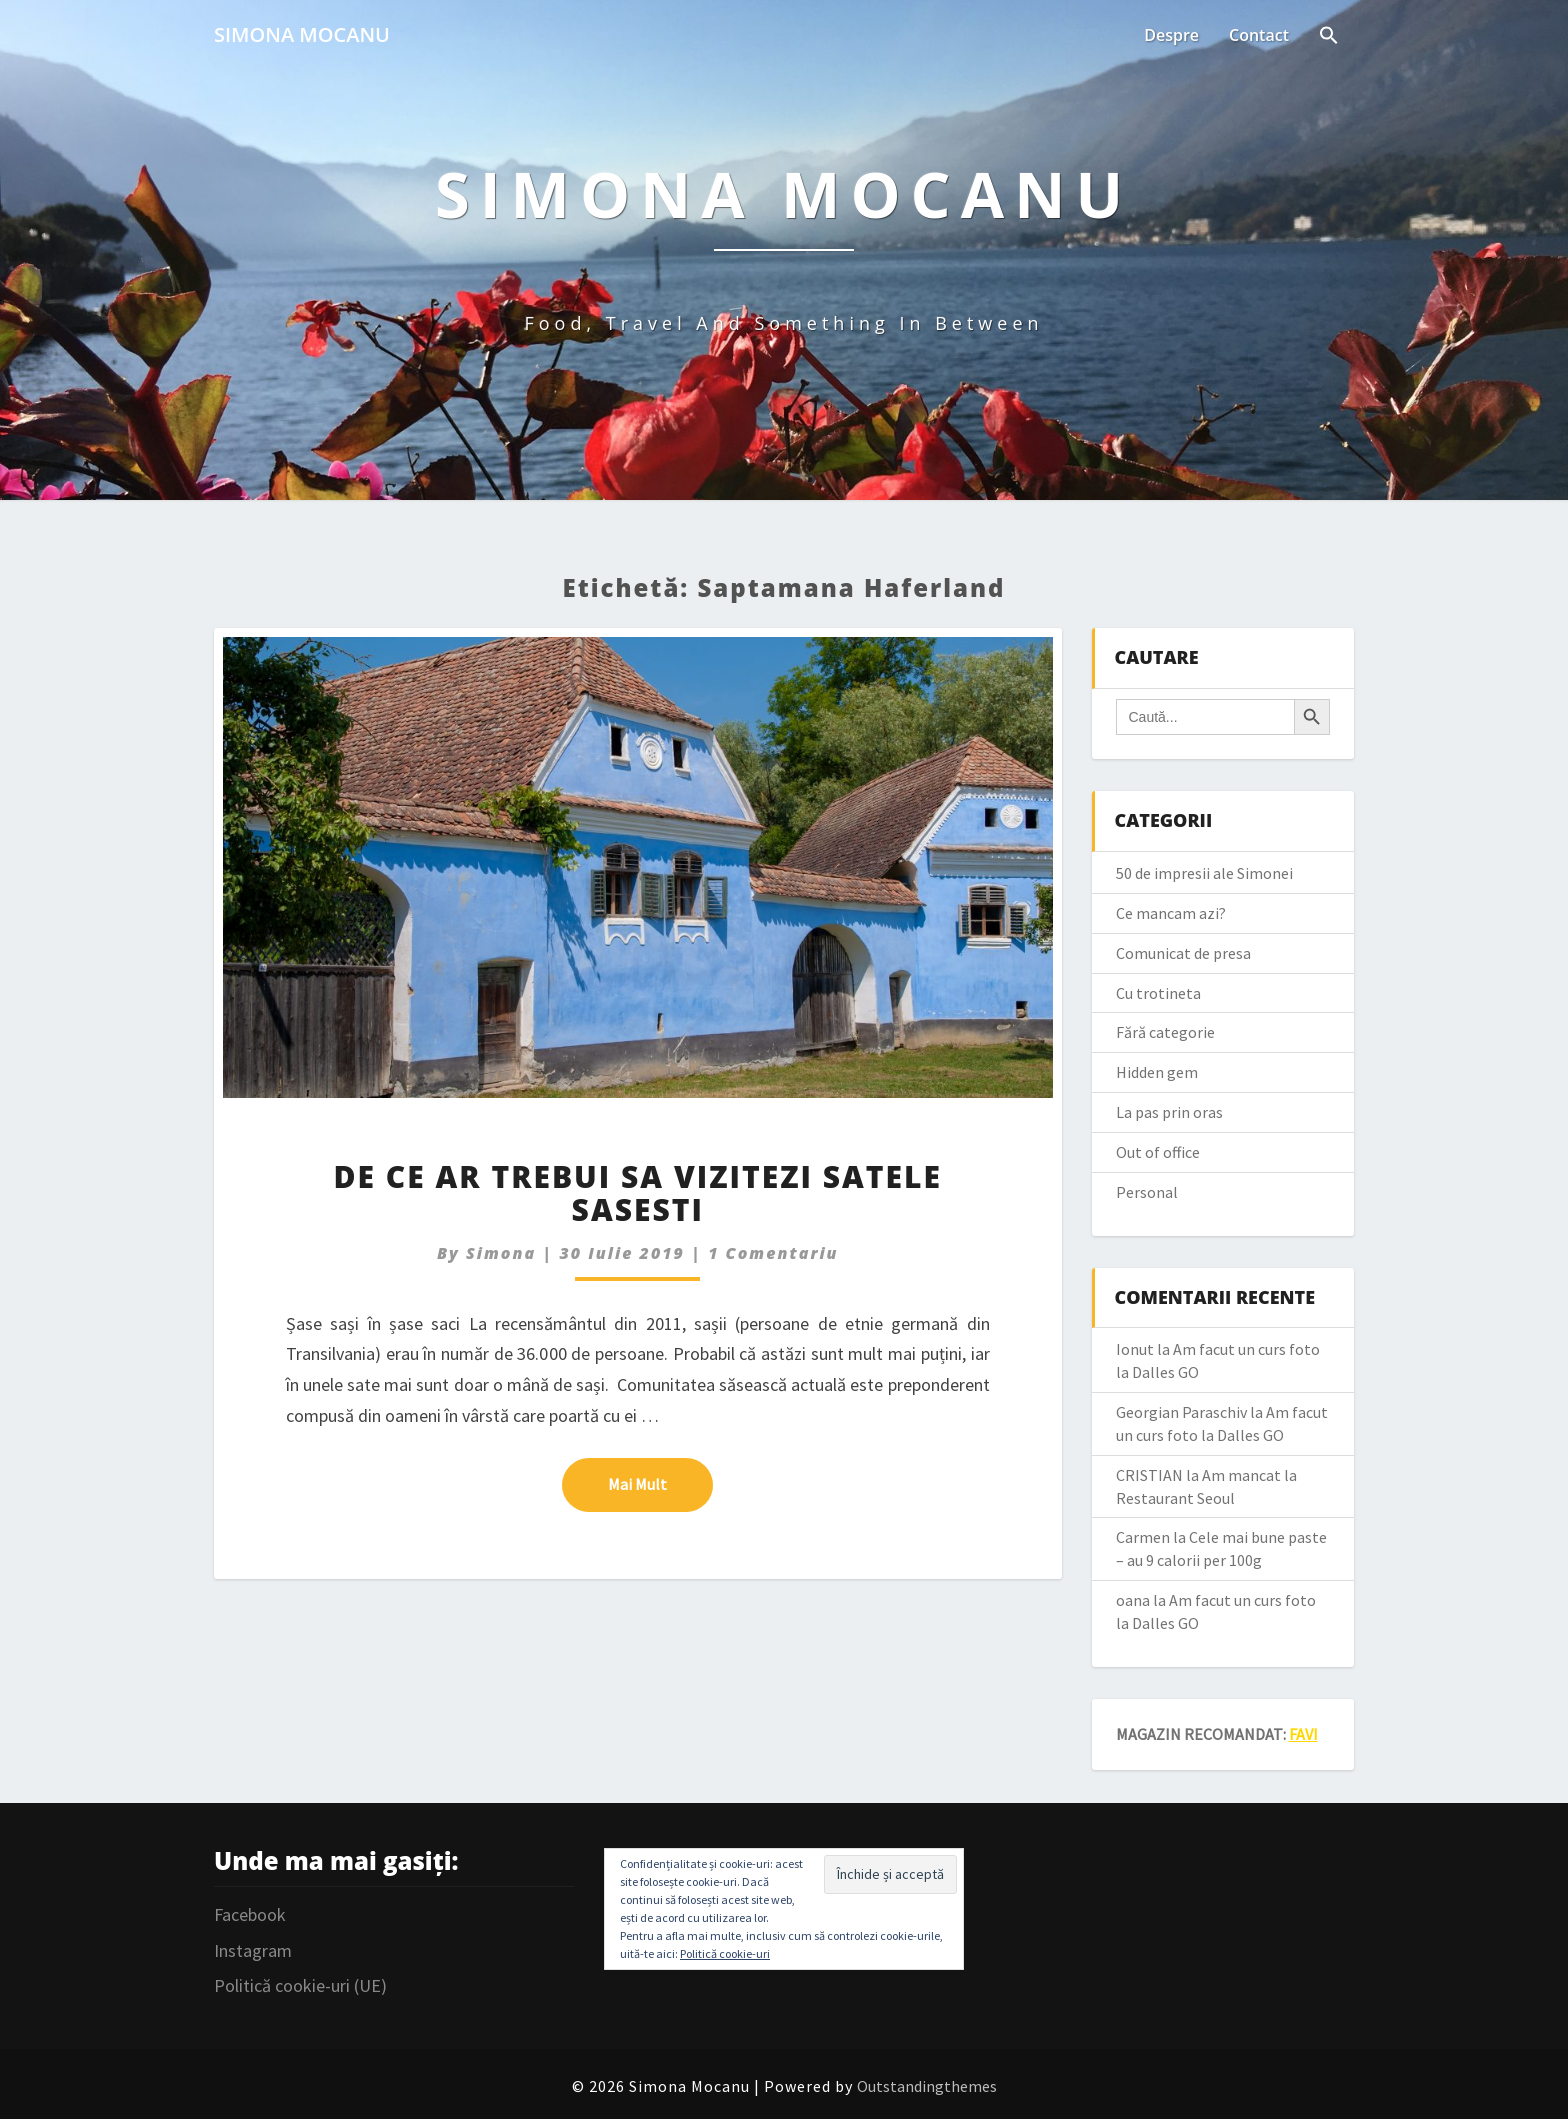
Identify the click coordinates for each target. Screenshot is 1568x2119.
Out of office (1158, 1152)
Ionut (1135, 1349)
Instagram (253, 1950)
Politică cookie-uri (725, 1953)
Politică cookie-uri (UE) (300, 1985)
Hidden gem (1157, 1072)
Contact (1259, 35)
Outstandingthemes (927, 2086)
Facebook (250, 1914)
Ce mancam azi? (1171, 913)
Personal (1147, 1192)
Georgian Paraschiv (1181, 1412)
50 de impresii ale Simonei (1204, 873)
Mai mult (660, 1483)
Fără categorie (1165, 1032)
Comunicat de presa (1183, 953)
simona (501, 1253)
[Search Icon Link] (1329, 37)
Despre (1171, 35)
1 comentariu (773, 1253)
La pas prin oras (1169, 1112)
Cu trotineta (1158, 993)
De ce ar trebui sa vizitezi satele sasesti (638, 1193)
